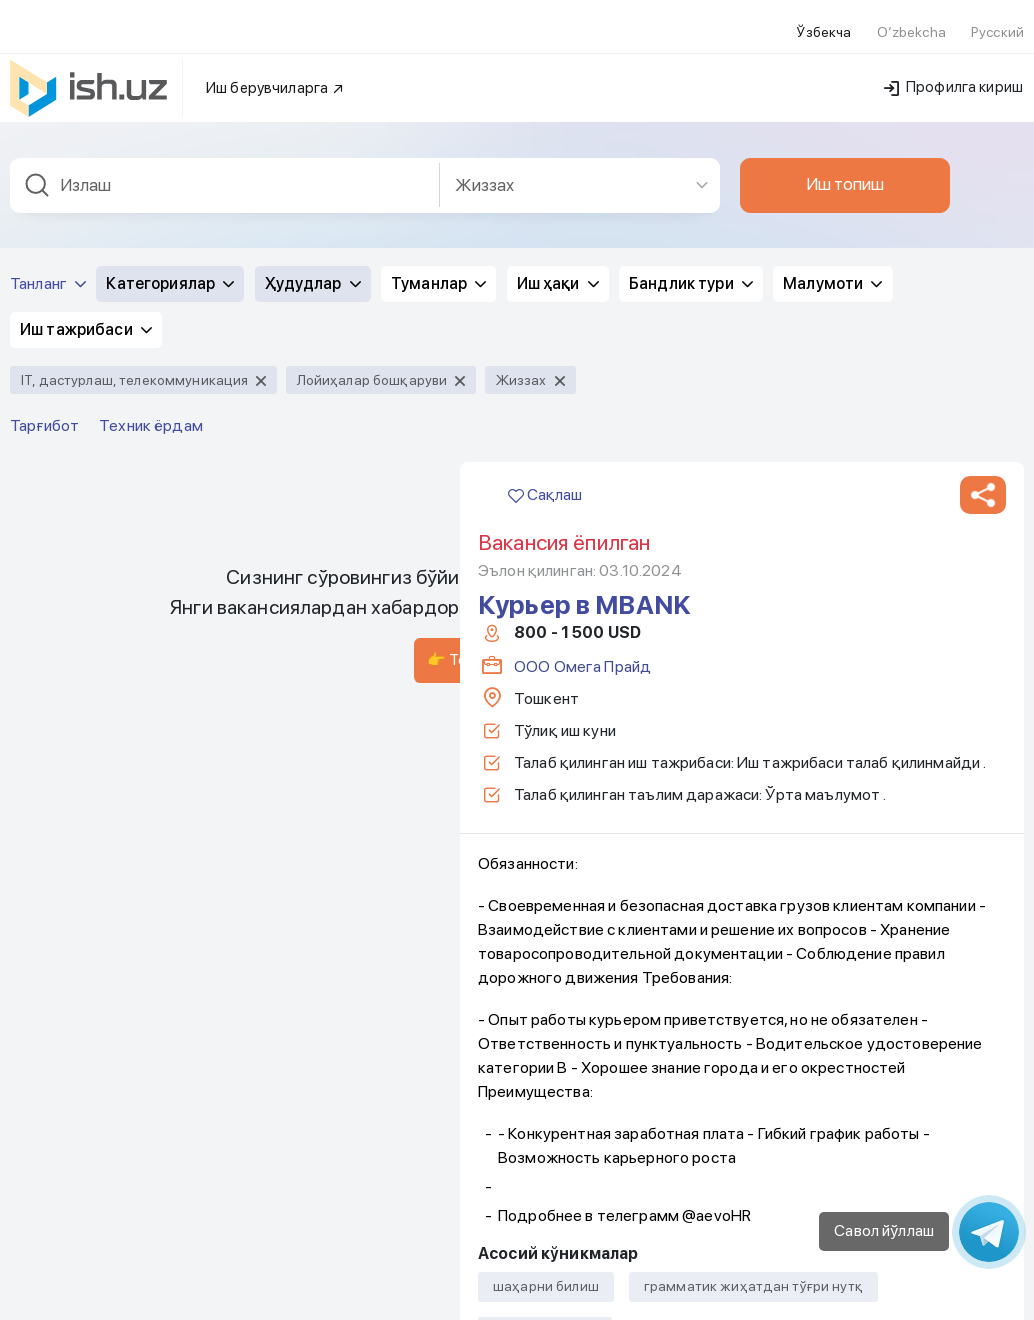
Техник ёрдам (151, 146)
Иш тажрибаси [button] (86, 50)
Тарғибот (44, 146)
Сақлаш (545, 215)
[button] (983, 216)
